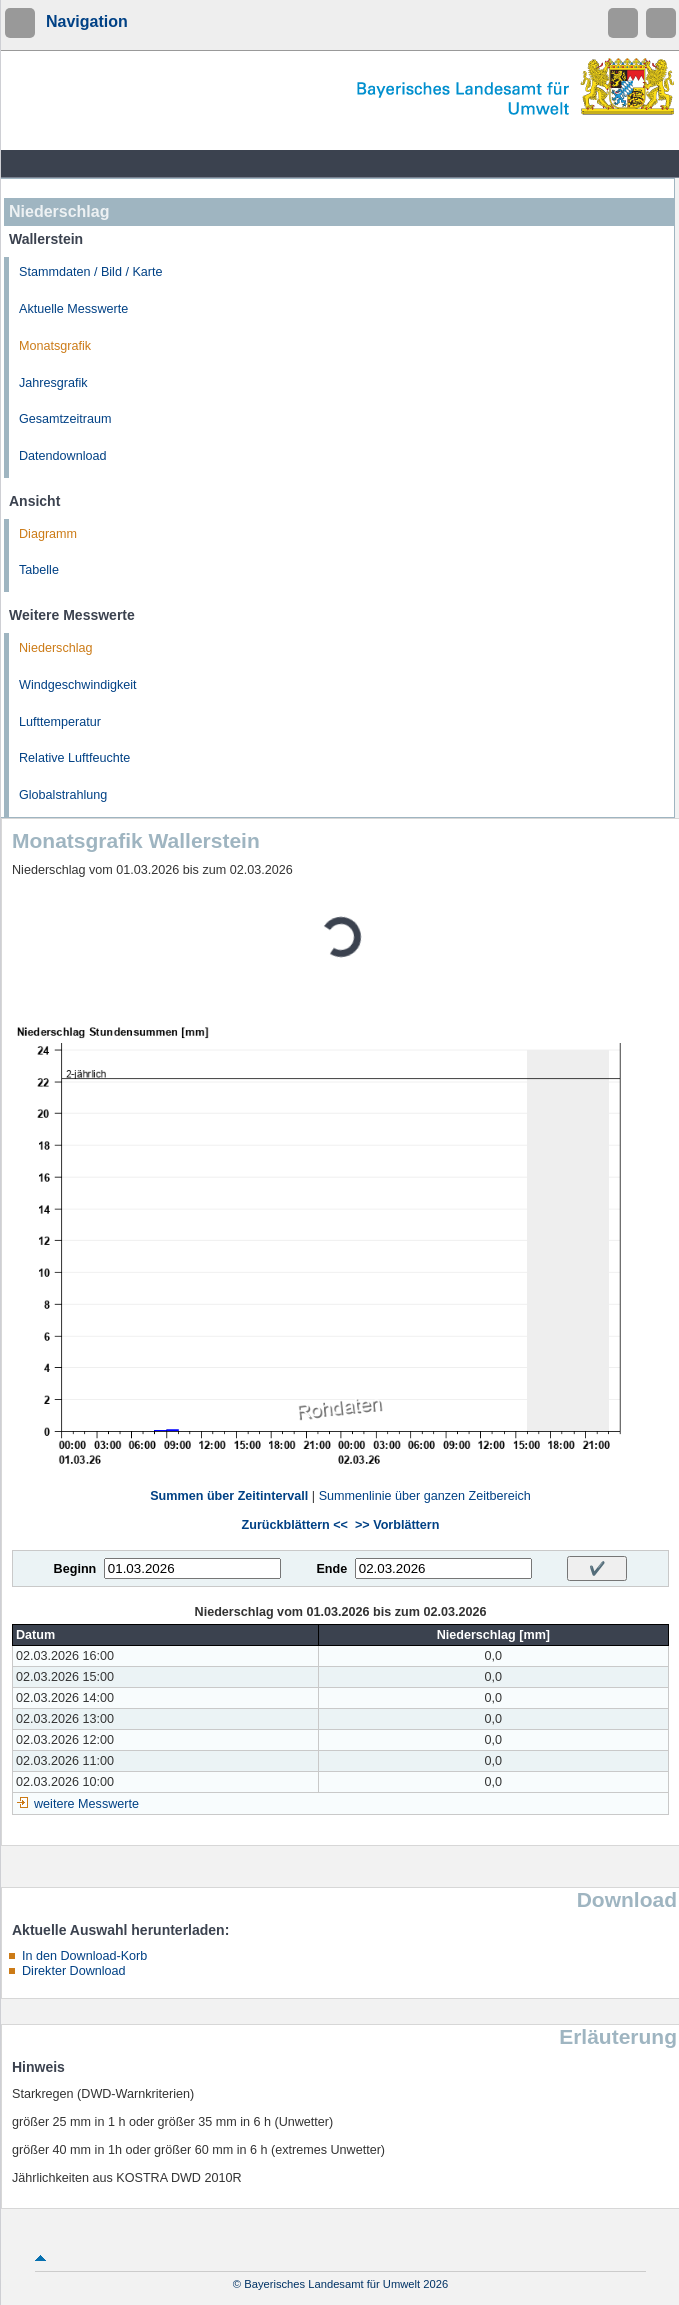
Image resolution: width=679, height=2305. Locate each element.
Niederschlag (56, 648)
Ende (331, 1569)
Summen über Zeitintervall (229, 1496)
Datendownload (63, 456)
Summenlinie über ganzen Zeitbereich (425, 1496)
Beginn (75, 1569)
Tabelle (39, 570)
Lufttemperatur (60, 722)
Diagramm (48, 534)
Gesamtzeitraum (65, 419)
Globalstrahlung (63, 795)
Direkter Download (74, 1971)
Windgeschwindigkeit (78, 685)
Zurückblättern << (295, 1525)
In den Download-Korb (84, 1956)
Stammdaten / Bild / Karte (91, 272)
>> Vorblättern (397, 1525)
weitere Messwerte (86, 1804)
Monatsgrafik (55, 346)
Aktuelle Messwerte (73, 309)
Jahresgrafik (53, 383)
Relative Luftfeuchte (74, 758)
